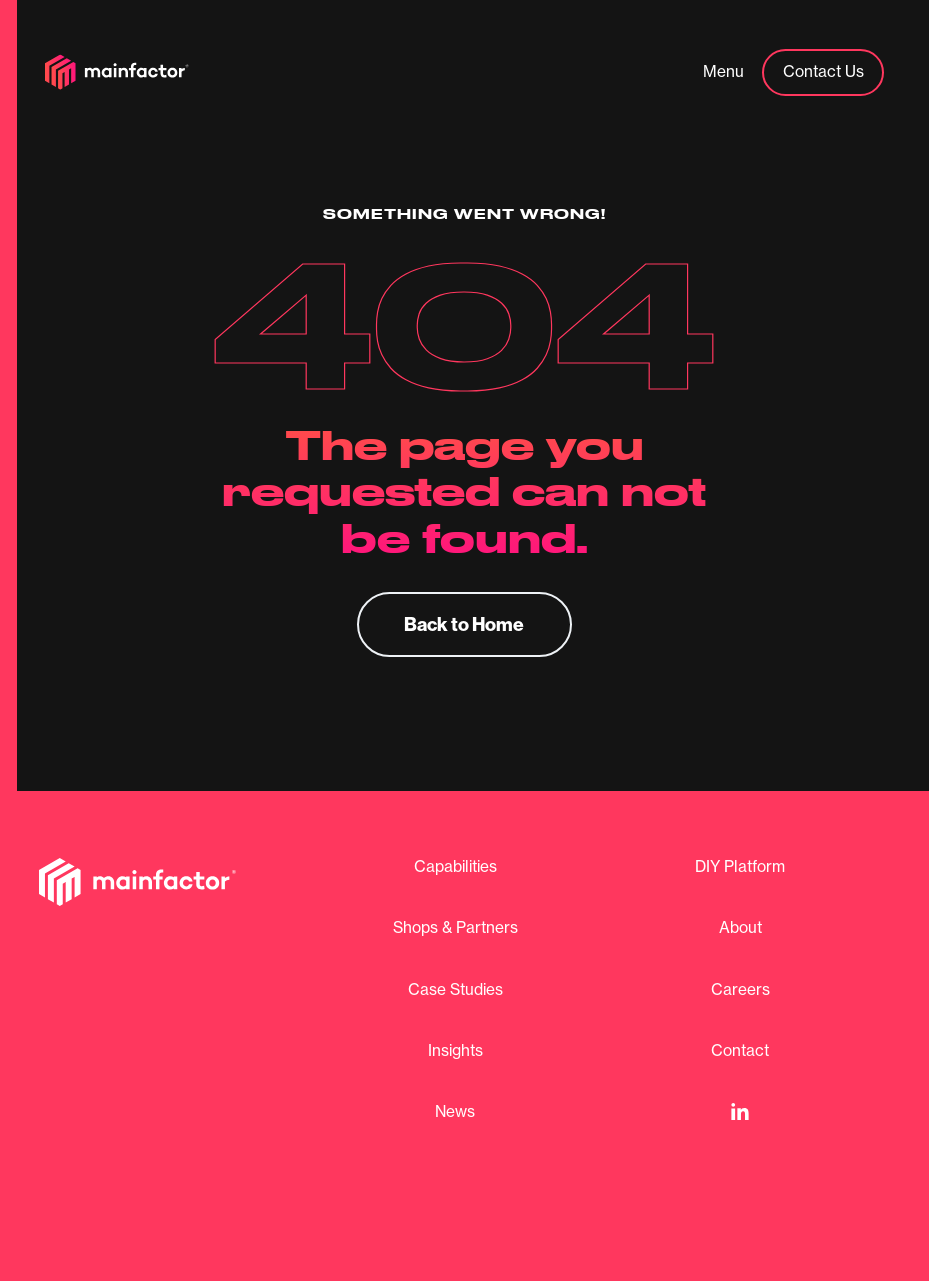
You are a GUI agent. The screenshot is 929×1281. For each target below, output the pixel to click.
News (455, 1112)
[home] (117, 72)
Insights (455, 1051)
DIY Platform (740, 867)
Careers (740, 990)
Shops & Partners (455, 928)
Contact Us (823, 71)
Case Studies (455, 990)
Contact (740, 1051)
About (740, 928)
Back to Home (464, 624)
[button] (723, 73)
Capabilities (455, 867)
